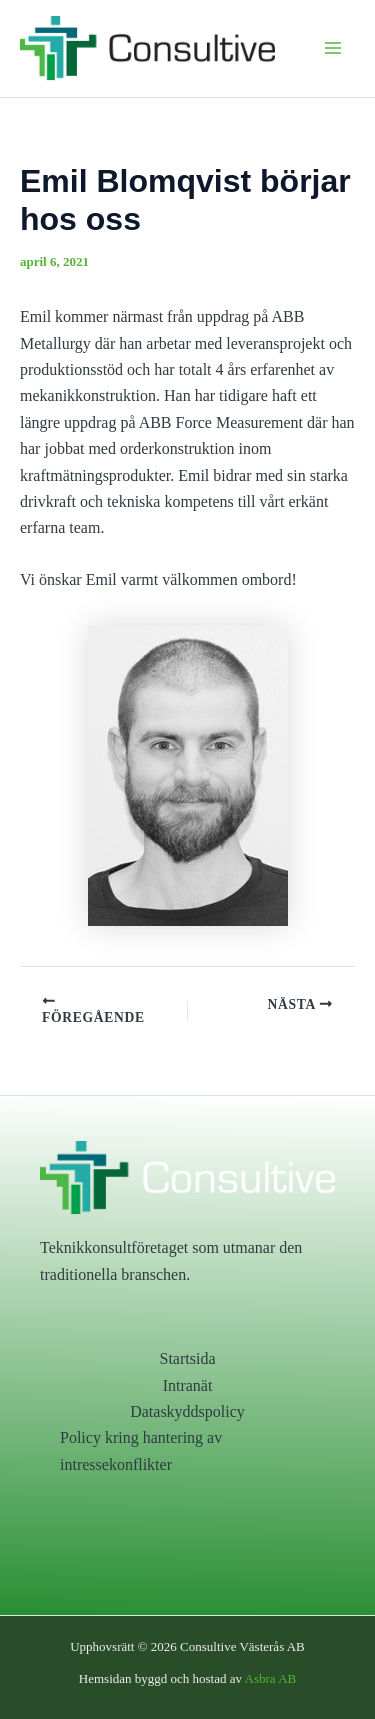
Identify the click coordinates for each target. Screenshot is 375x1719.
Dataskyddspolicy (187, 1411)
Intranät (188, 1385)
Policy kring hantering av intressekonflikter (141, 1450)
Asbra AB (271, 1678)
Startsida (188, 1358)
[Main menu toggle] (333, 48)
